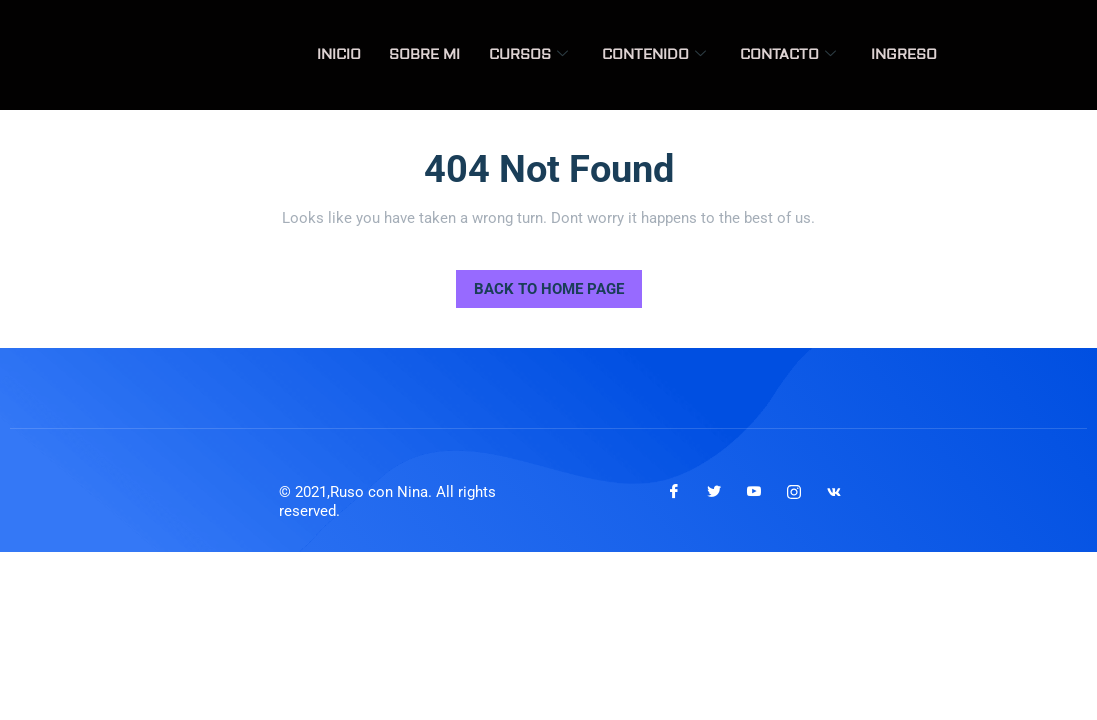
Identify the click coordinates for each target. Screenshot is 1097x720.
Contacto (792, 55)
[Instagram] (794, 492)
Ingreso (905, 55)
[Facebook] (674, 492)
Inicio (352, 55)
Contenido (660, 55)
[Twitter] (714, 492)
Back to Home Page (540, 284)
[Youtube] (754, 492)
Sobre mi (435, 55)
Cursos (536, 55)
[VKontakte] (834, 492)
